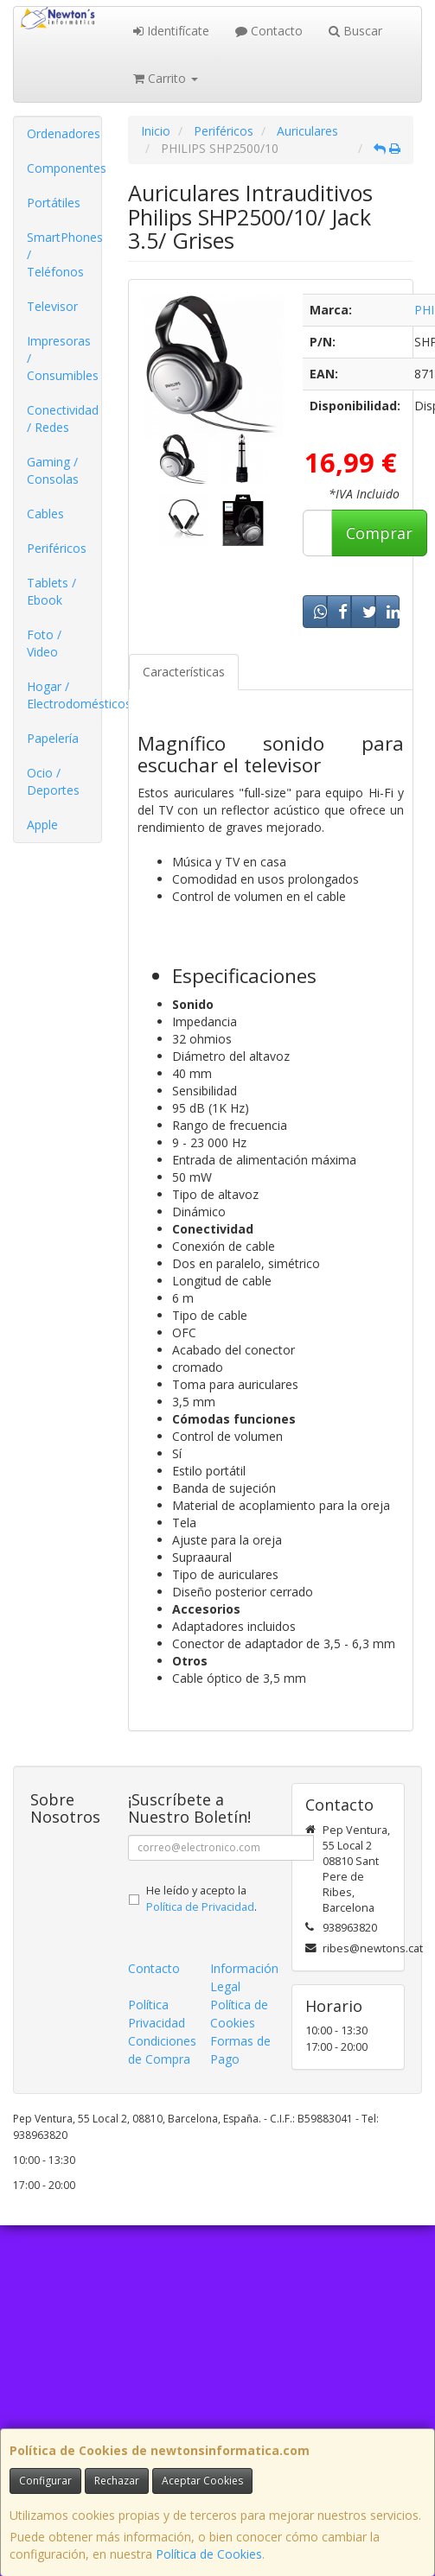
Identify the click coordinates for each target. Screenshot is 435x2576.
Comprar (379, 533)
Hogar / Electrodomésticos (64, 695)
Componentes (64, 168)
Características (184, 671)
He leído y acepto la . (201, 1898)
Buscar (355, 30)
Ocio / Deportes (53, 781)
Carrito (165, 78)
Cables (45, 513)
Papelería (53, 738)
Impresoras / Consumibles (63, 358)
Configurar (45, 2480)
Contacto (269, 30)
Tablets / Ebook (51, 591)
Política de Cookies (209, 2554)
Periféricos (56, 548)
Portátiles (53, 202)
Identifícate (171, 30)
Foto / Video (44, 643)
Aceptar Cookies (202, 2480)
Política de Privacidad (200, 1907)
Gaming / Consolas (53, 470)
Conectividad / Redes (63, 418)
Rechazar (116, 2480)
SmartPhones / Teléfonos (64, 254)
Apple (42, 824)
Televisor (52, 306)
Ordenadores (63, 133)
